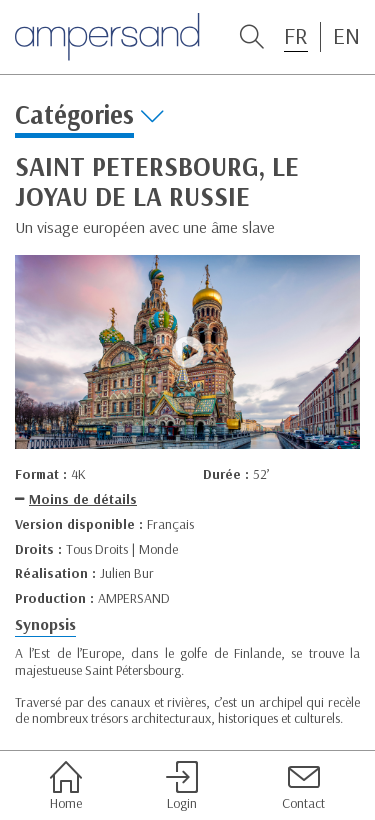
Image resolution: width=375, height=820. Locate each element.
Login (182, 786)
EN (346, 36)
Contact (303, 786)
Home (66, 786)
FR (296, 36)
